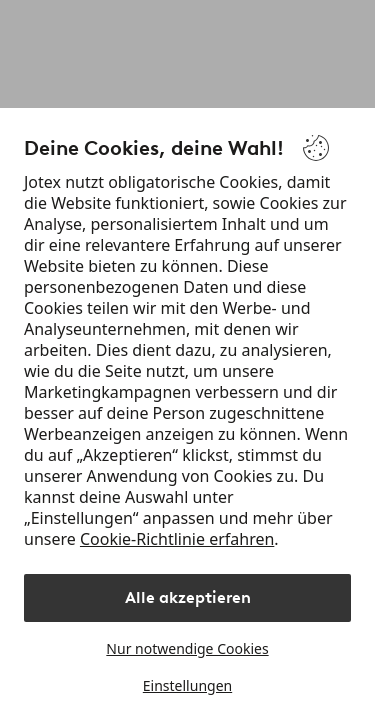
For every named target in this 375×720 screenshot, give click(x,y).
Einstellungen (187, 685)
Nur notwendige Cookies (187, 648)
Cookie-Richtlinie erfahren (177, 539)
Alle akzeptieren (188, 597)
